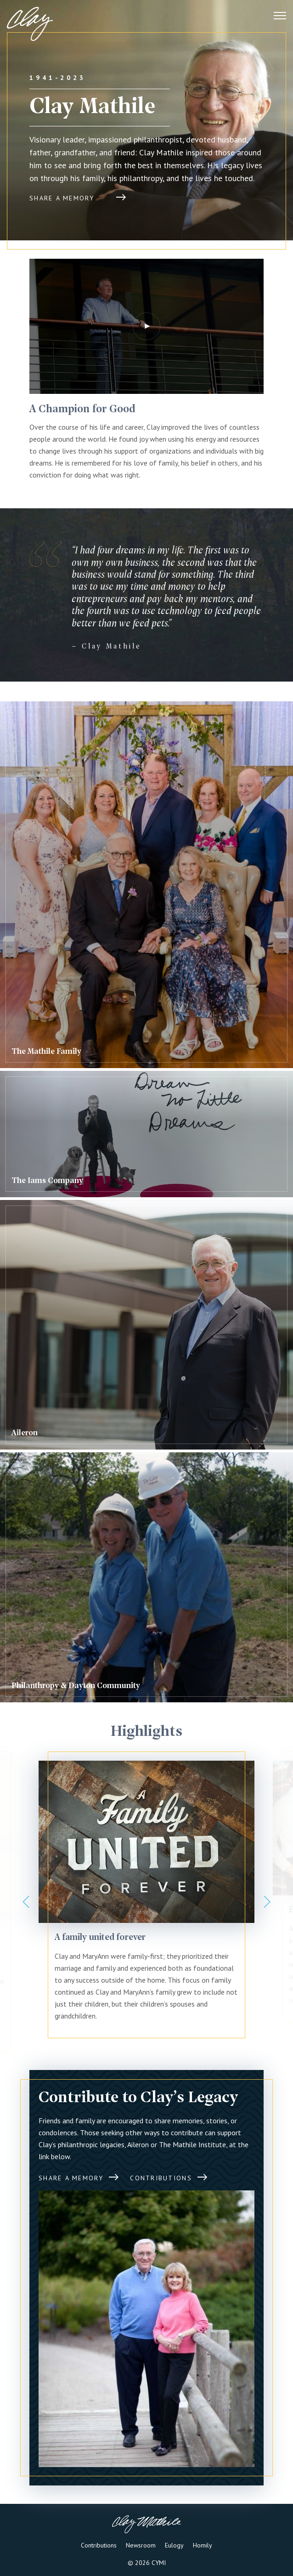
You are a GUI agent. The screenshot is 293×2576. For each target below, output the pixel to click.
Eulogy (174, 2545)
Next (267, 1902)
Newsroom (141, 2545)
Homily (202, 2545)
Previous (26, 1902)
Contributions (99, 2545)
